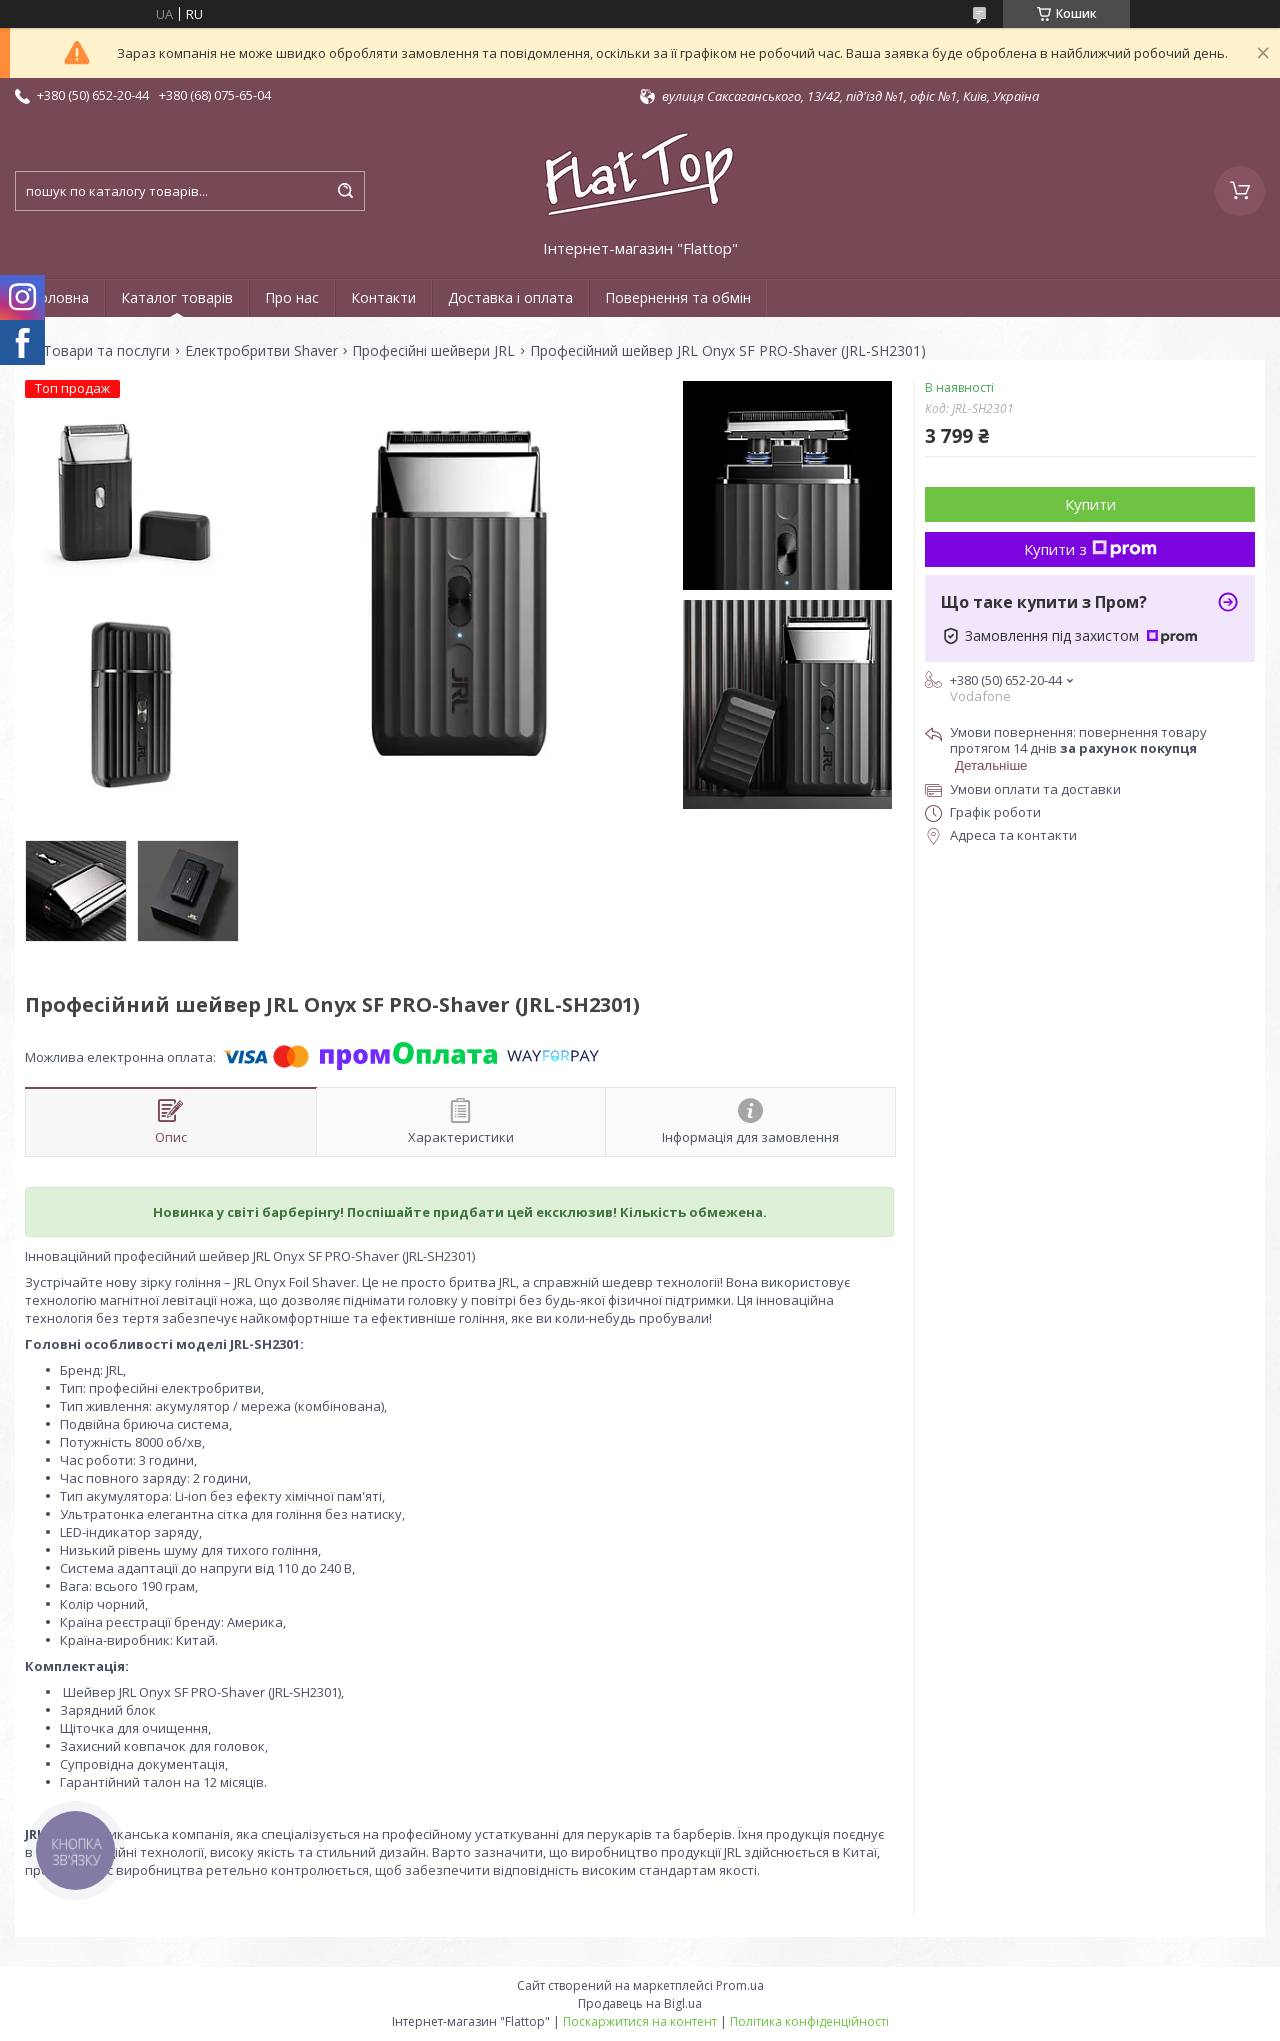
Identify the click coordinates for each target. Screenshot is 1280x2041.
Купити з (1090, 549)
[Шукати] (345, 191)
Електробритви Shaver (261, 351)
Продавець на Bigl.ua (640, 2003)
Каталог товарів (177, 297)
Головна (60, 297)
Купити (1090, 504)
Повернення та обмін (678, 297)
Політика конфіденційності (809, 2021)
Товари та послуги (106, 351)
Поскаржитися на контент (640, 2021)
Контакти (383, 297)
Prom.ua (740, 1985)
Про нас (292, 297)
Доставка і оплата (510, 297)
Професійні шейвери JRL (433, 351)
